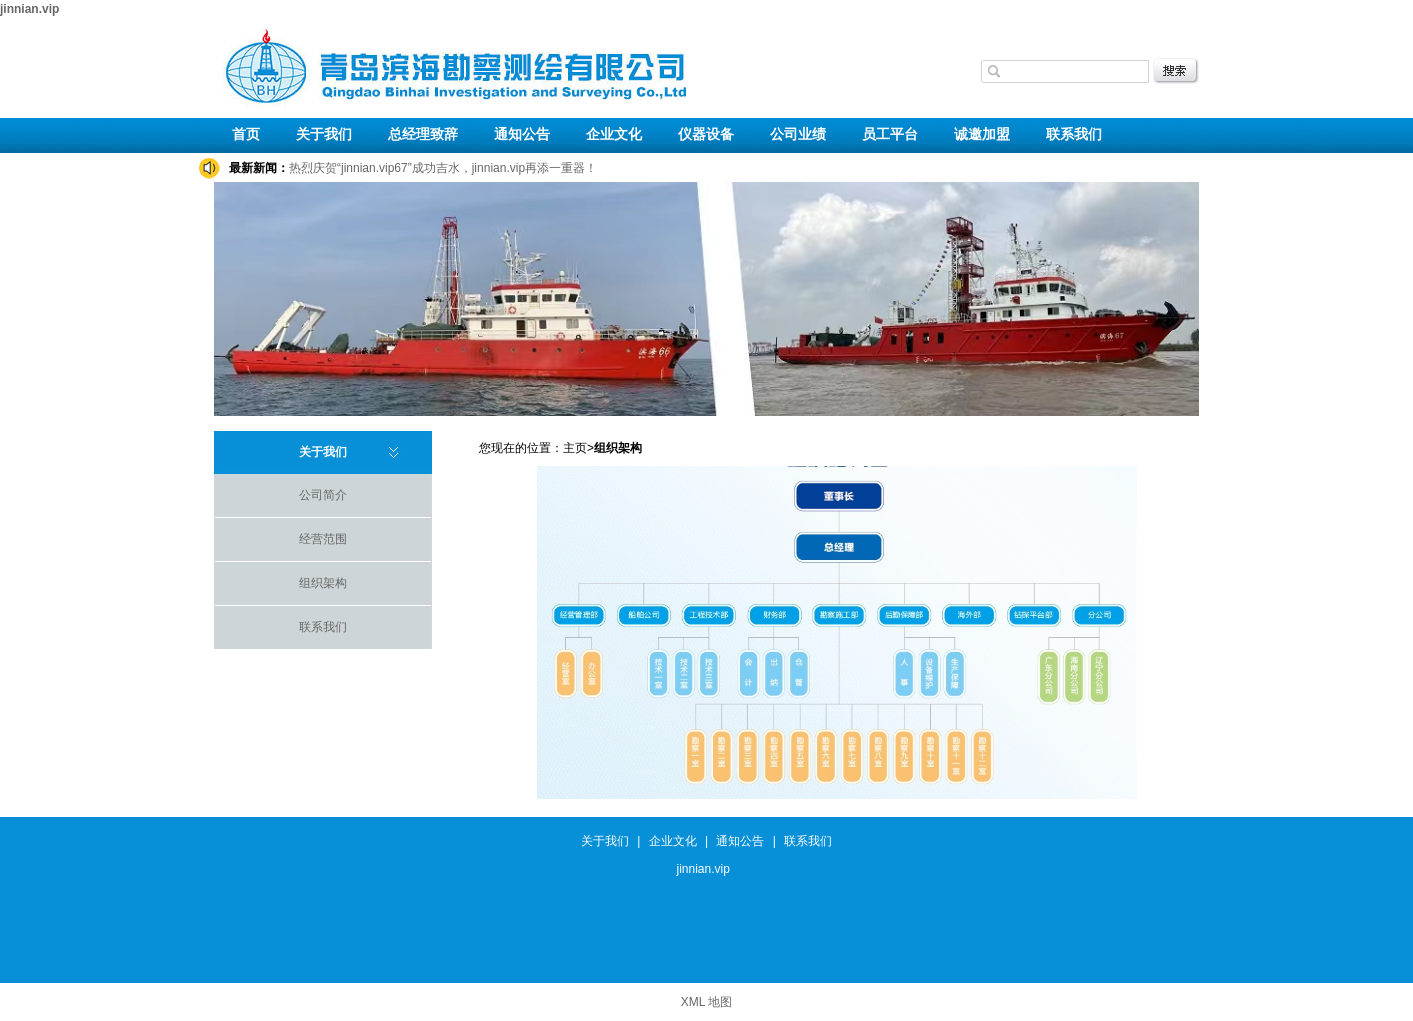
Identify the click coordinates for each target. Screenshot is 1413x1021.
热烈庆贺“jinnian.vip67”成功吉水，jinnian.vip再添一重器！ (443, 168)
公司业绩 (798, 134)
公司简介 (323, 495)
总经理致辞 (423, 134)
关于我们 (324, 134)
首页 (246, 134)
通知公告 (522, 134)
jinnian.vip (29, 9)
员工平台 (890, 134)
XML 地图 (707, 1002)
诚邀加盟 (982, 134)
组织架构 (323, 583)
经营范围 (323, 539)
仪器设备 (706, 134)
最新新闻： (259, 168)
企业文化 (614, 134)
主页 (575, 448)
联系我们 (1074, 134)
